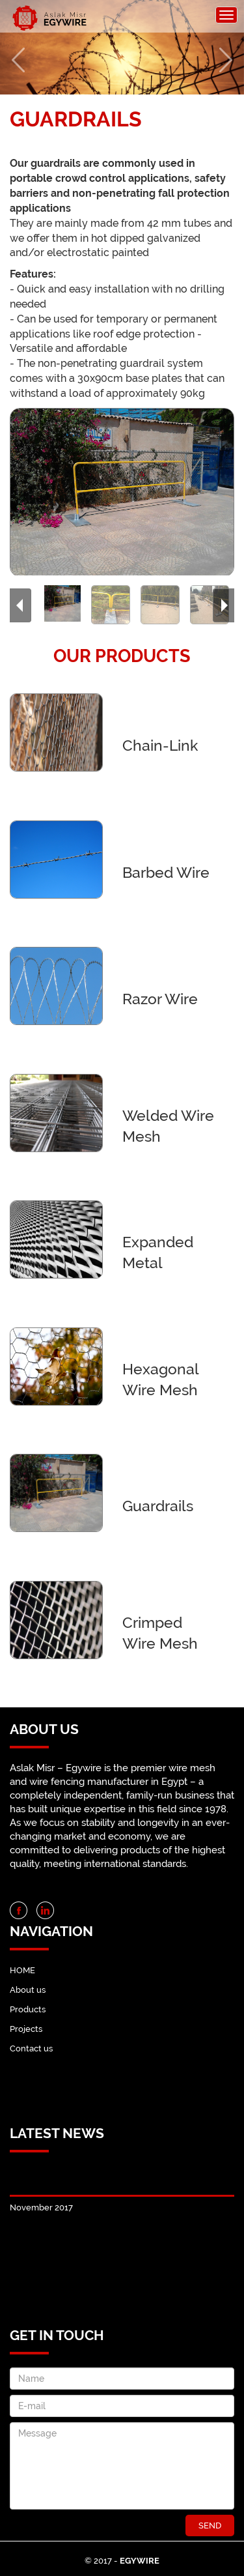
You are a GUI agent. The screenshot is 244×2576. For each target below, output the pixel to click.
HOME (22, 1970)
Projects (26, 2028)
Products (28, 2009)
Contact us (31, 2048)
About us (28, 1989)
